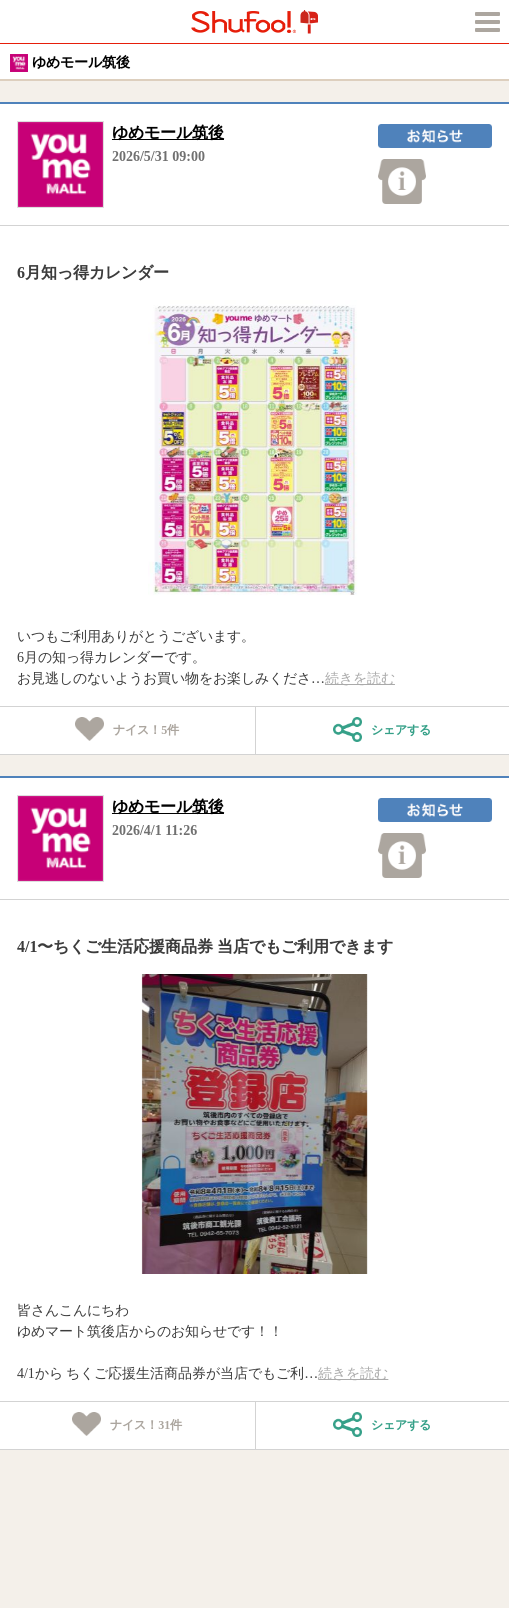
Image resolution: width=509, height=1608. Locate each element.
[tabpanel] (254, 450)
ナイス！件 (127, 731)
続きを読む (360, 678)
